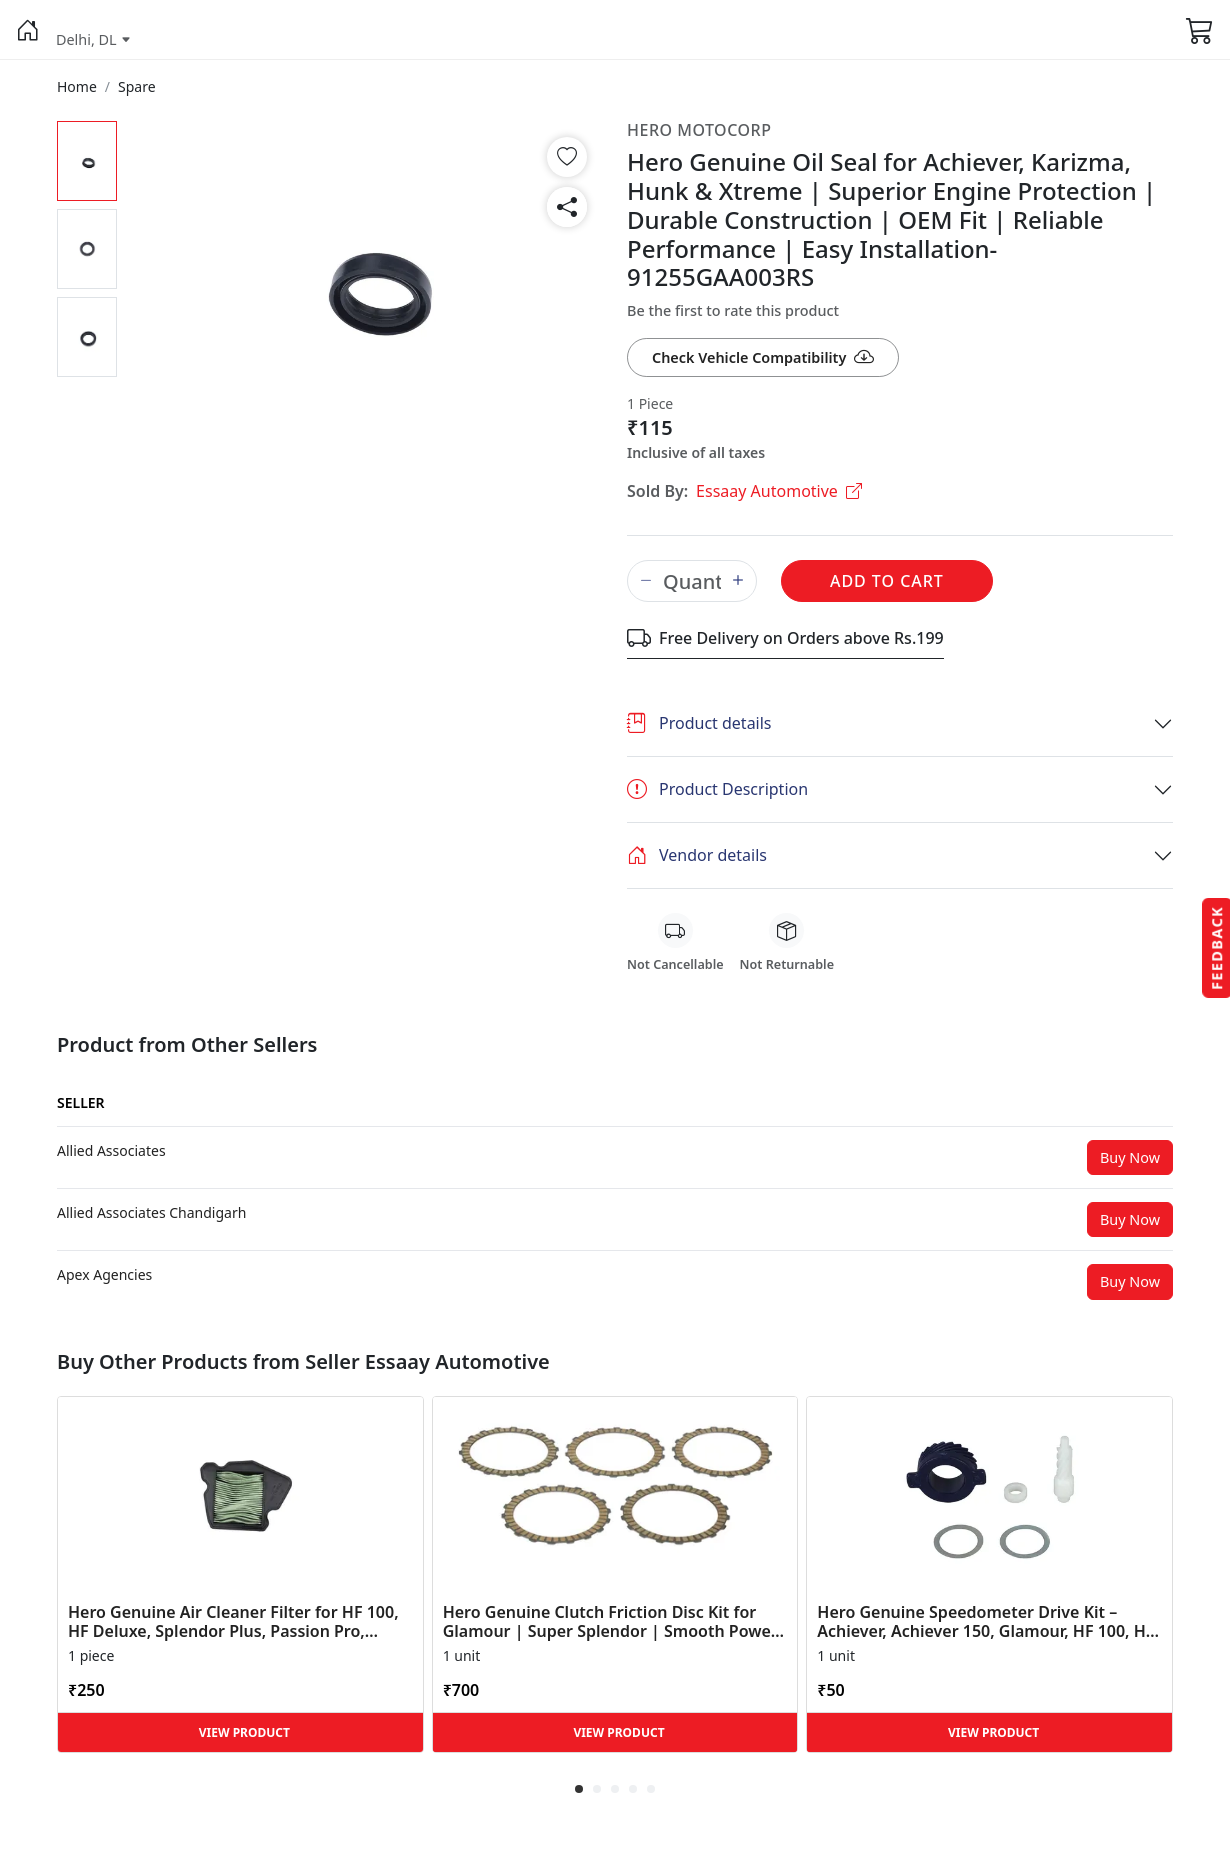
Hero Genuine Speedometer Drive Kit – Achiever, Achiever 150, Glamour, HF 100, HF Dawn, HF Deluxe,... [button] (985, 1622)
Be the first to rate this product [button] (733, 310)
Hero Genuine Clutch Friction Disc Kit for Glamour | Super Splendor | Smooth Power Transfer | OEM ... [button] (610, 1622)
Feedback (1216, 947)
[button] (28, 30)
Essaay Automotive (779, 491)
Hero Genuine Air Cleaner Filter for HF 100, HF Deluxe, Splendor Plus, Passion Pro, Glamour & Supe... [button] (233, 1622)
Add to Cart (887, 581)
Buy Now (1130, 1157)
